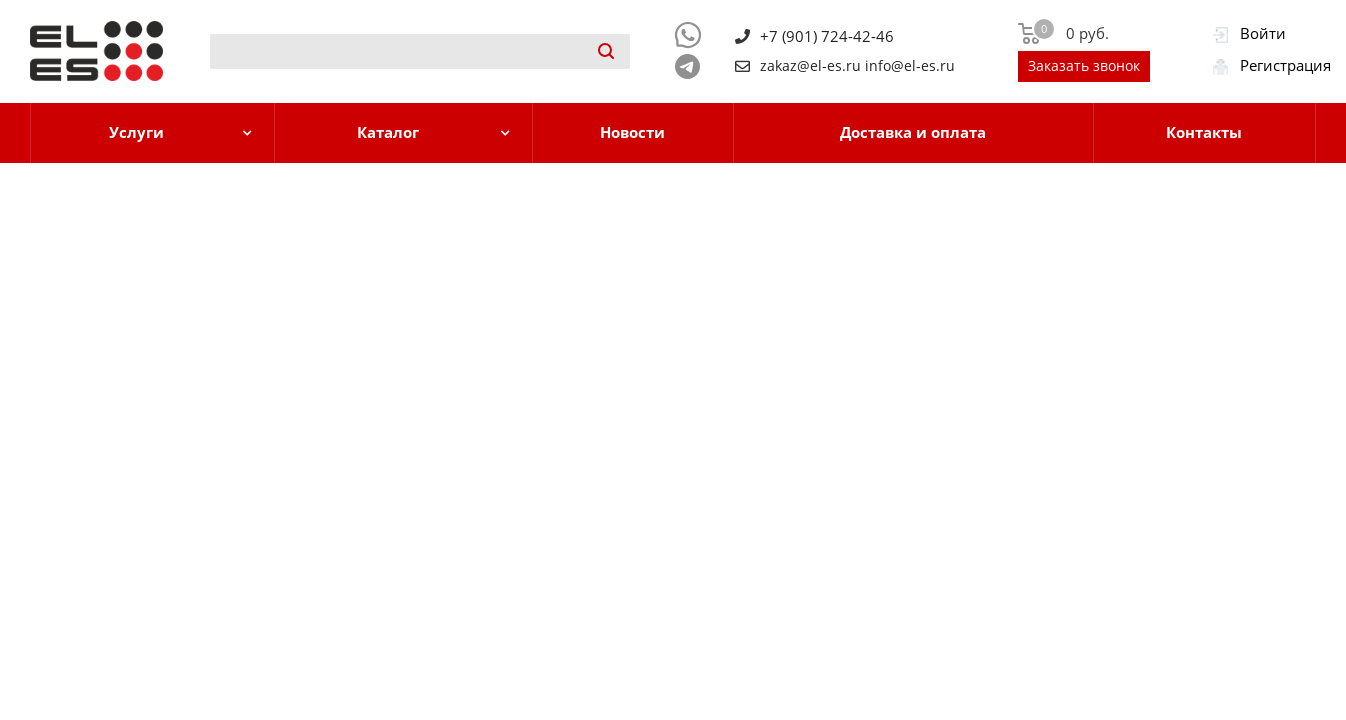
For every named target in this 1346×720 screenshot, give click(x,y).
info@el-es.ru (910, 66)
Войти (1263, 33)
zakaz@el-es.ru (810, 66)
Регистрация (1285, 65)
